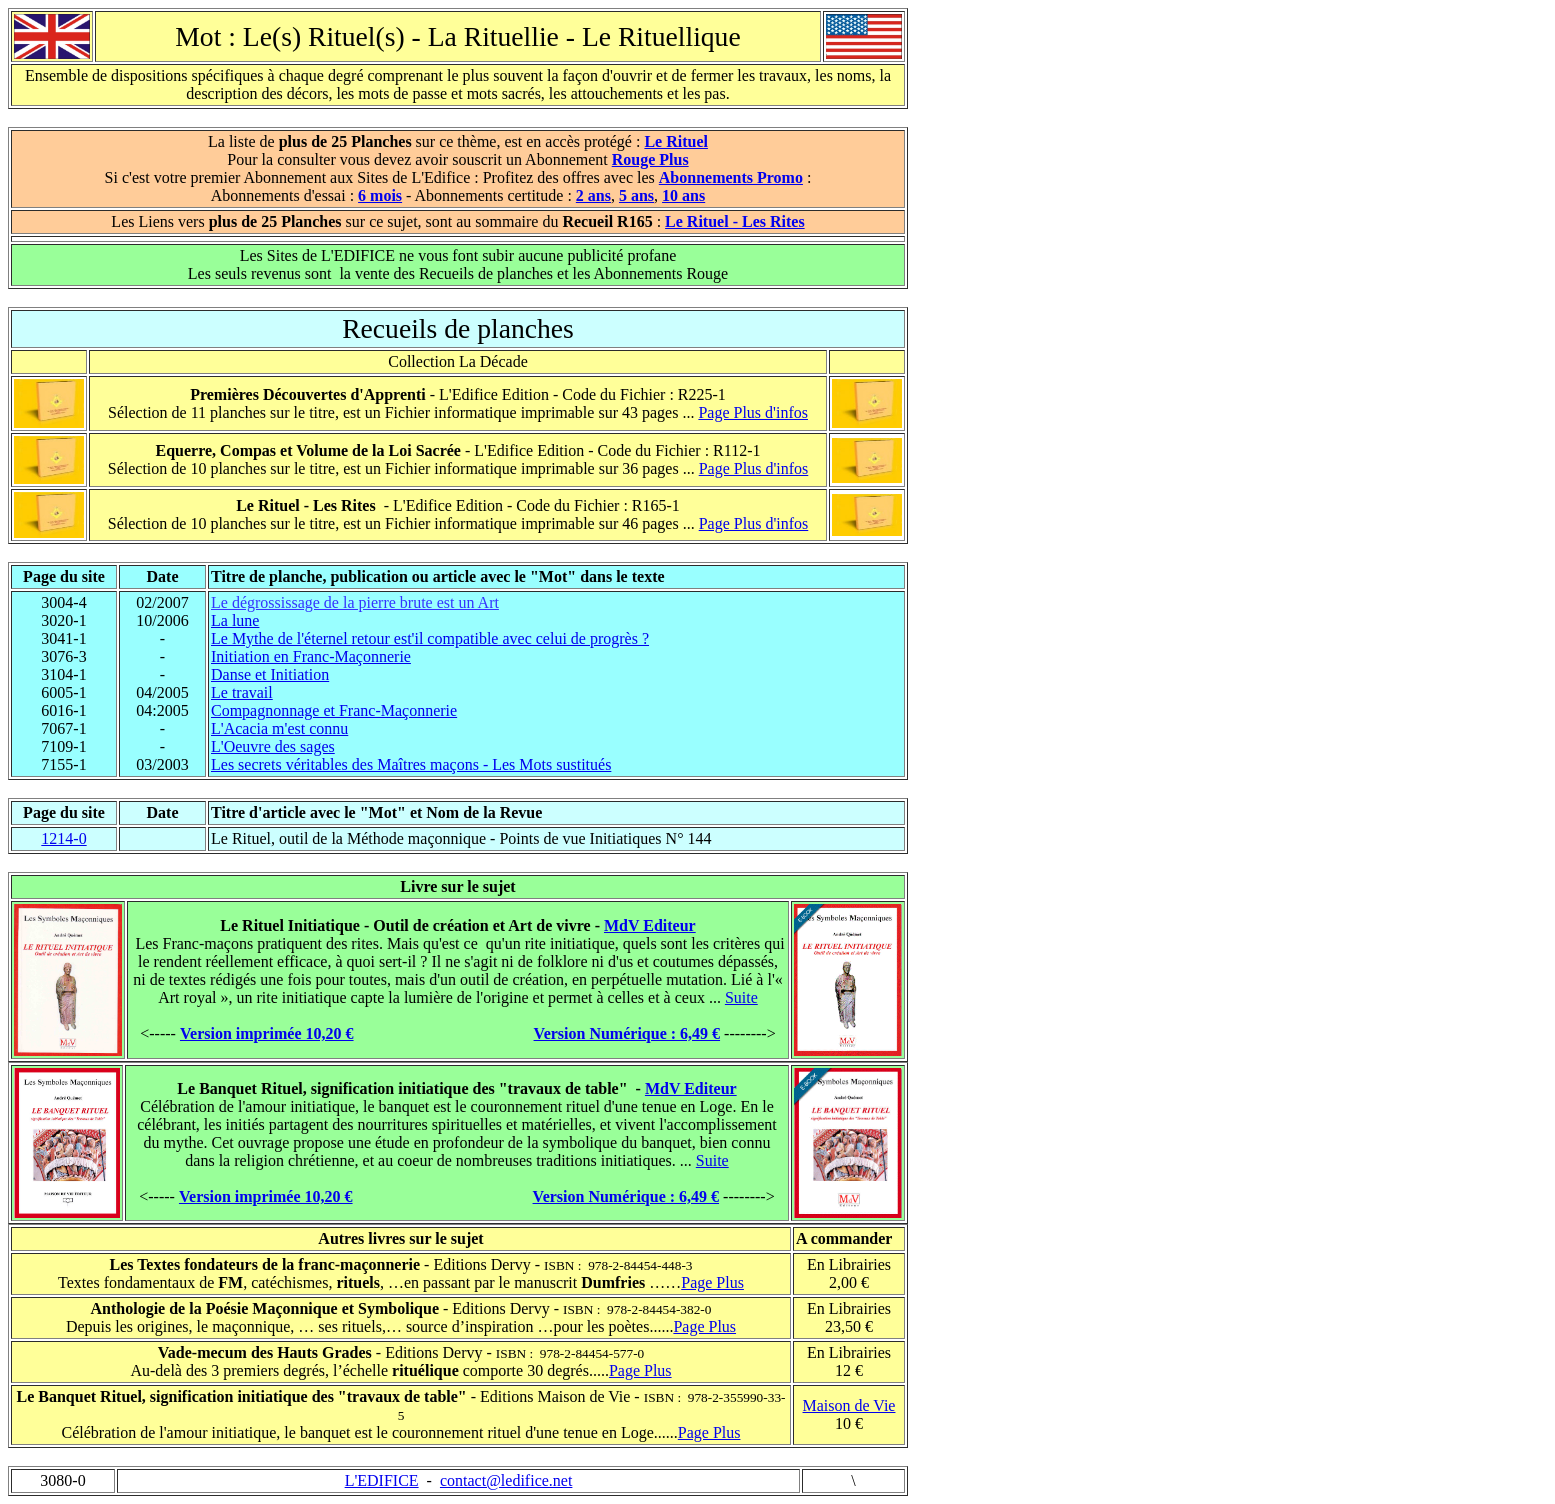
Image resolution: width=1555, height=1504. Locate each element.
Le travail (242, 692)
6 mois (380, 195)
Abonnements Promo (731, 177)
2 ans (593, 195)
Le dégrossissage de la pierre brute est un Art (355, 602)
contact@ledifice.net (506, 1480)
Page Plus (712, 1282)
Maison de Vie (849, 1405)
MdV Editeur (650, 925)
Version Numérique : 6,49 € (627, 1033)
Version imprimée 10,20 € (267, 1033)
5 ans (636, 195)
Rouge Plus (650, 159)
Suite (741, 997)
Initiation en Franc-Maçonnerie (311, 656)
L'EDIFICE (382, 1480)
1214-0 (63, 838)
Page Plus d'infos (753, 412)
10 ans (683, 195)
